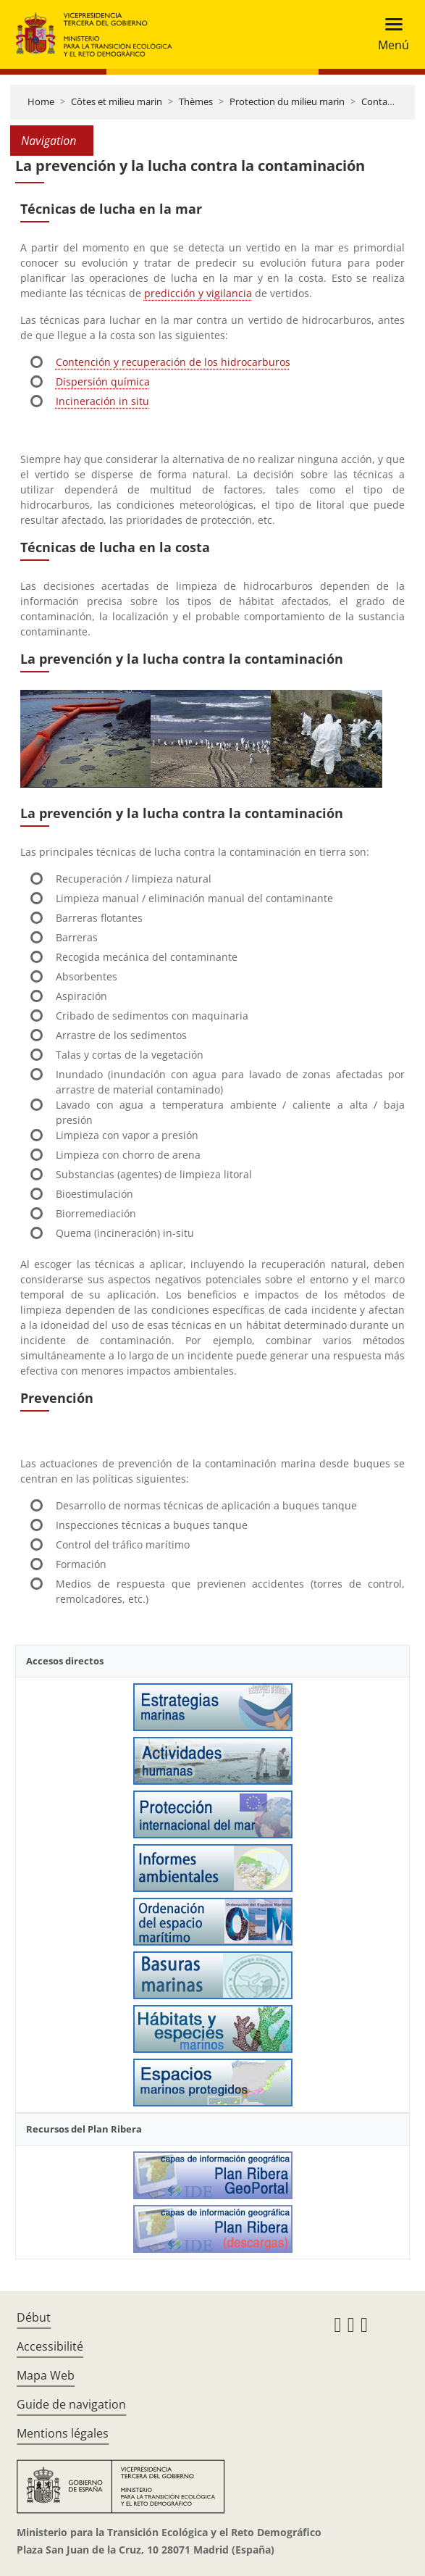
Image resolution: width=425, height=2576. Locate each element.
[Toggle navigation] (389, 34)
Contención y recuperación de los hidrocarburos (173, 362)
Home (41, 101)
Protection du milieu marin (287, 101)
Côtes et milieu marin (116, 101)
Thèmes (196, 101)
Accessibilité (50, 2346)
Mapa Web (46, 2375)
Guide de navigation (71, 2404)
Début (34, 2317)
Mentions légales (63, 2433)
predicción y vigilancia (198, 293)
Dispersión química (103, 381)
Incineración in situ (102, 401)
